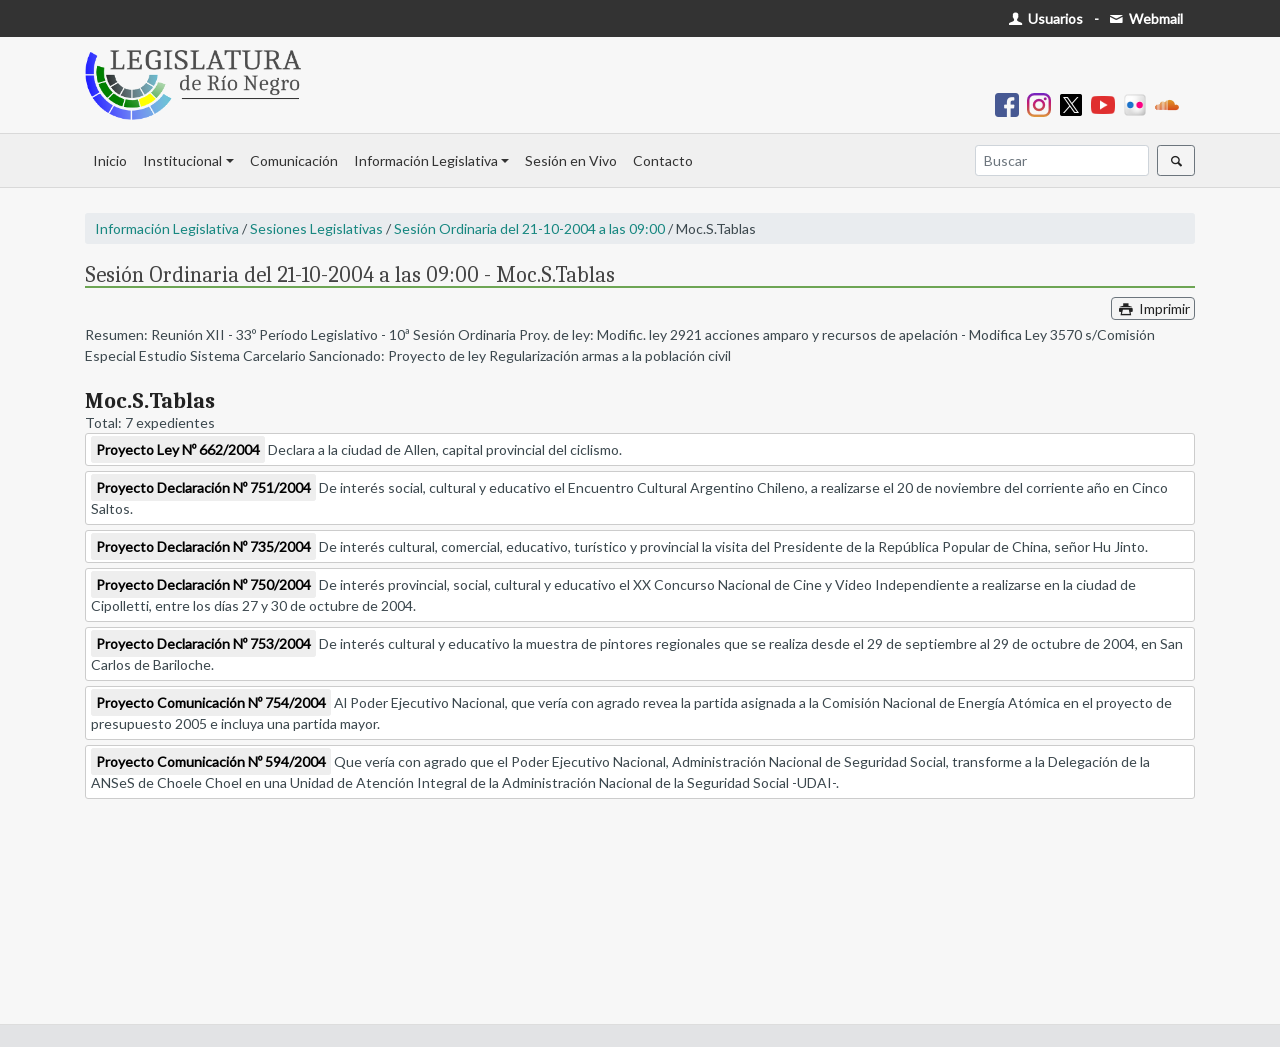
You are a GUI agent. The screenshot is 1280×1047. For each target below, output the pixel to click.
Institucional (182, 160)
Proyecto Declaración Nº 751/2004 (203, 487)
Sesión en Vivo (571, 160)
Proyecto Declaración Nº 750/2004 (203, 584)
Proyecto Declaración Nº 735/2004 (203, 546)
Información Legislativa (426, 160)
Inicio (110, 160)
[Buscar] (1062, 160)
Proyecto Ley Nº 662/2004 (178, 449)
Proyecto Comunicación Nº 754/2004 (211, 702)
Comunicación (294, 160)
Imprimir (1153, 308)
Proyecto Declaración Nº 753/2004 (203, 643)
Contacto (663, 160)
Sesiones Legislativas (316, 228)
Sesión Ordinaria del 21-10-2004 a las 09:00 (529, 228)
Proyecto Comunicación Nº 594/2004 (211, 761)
